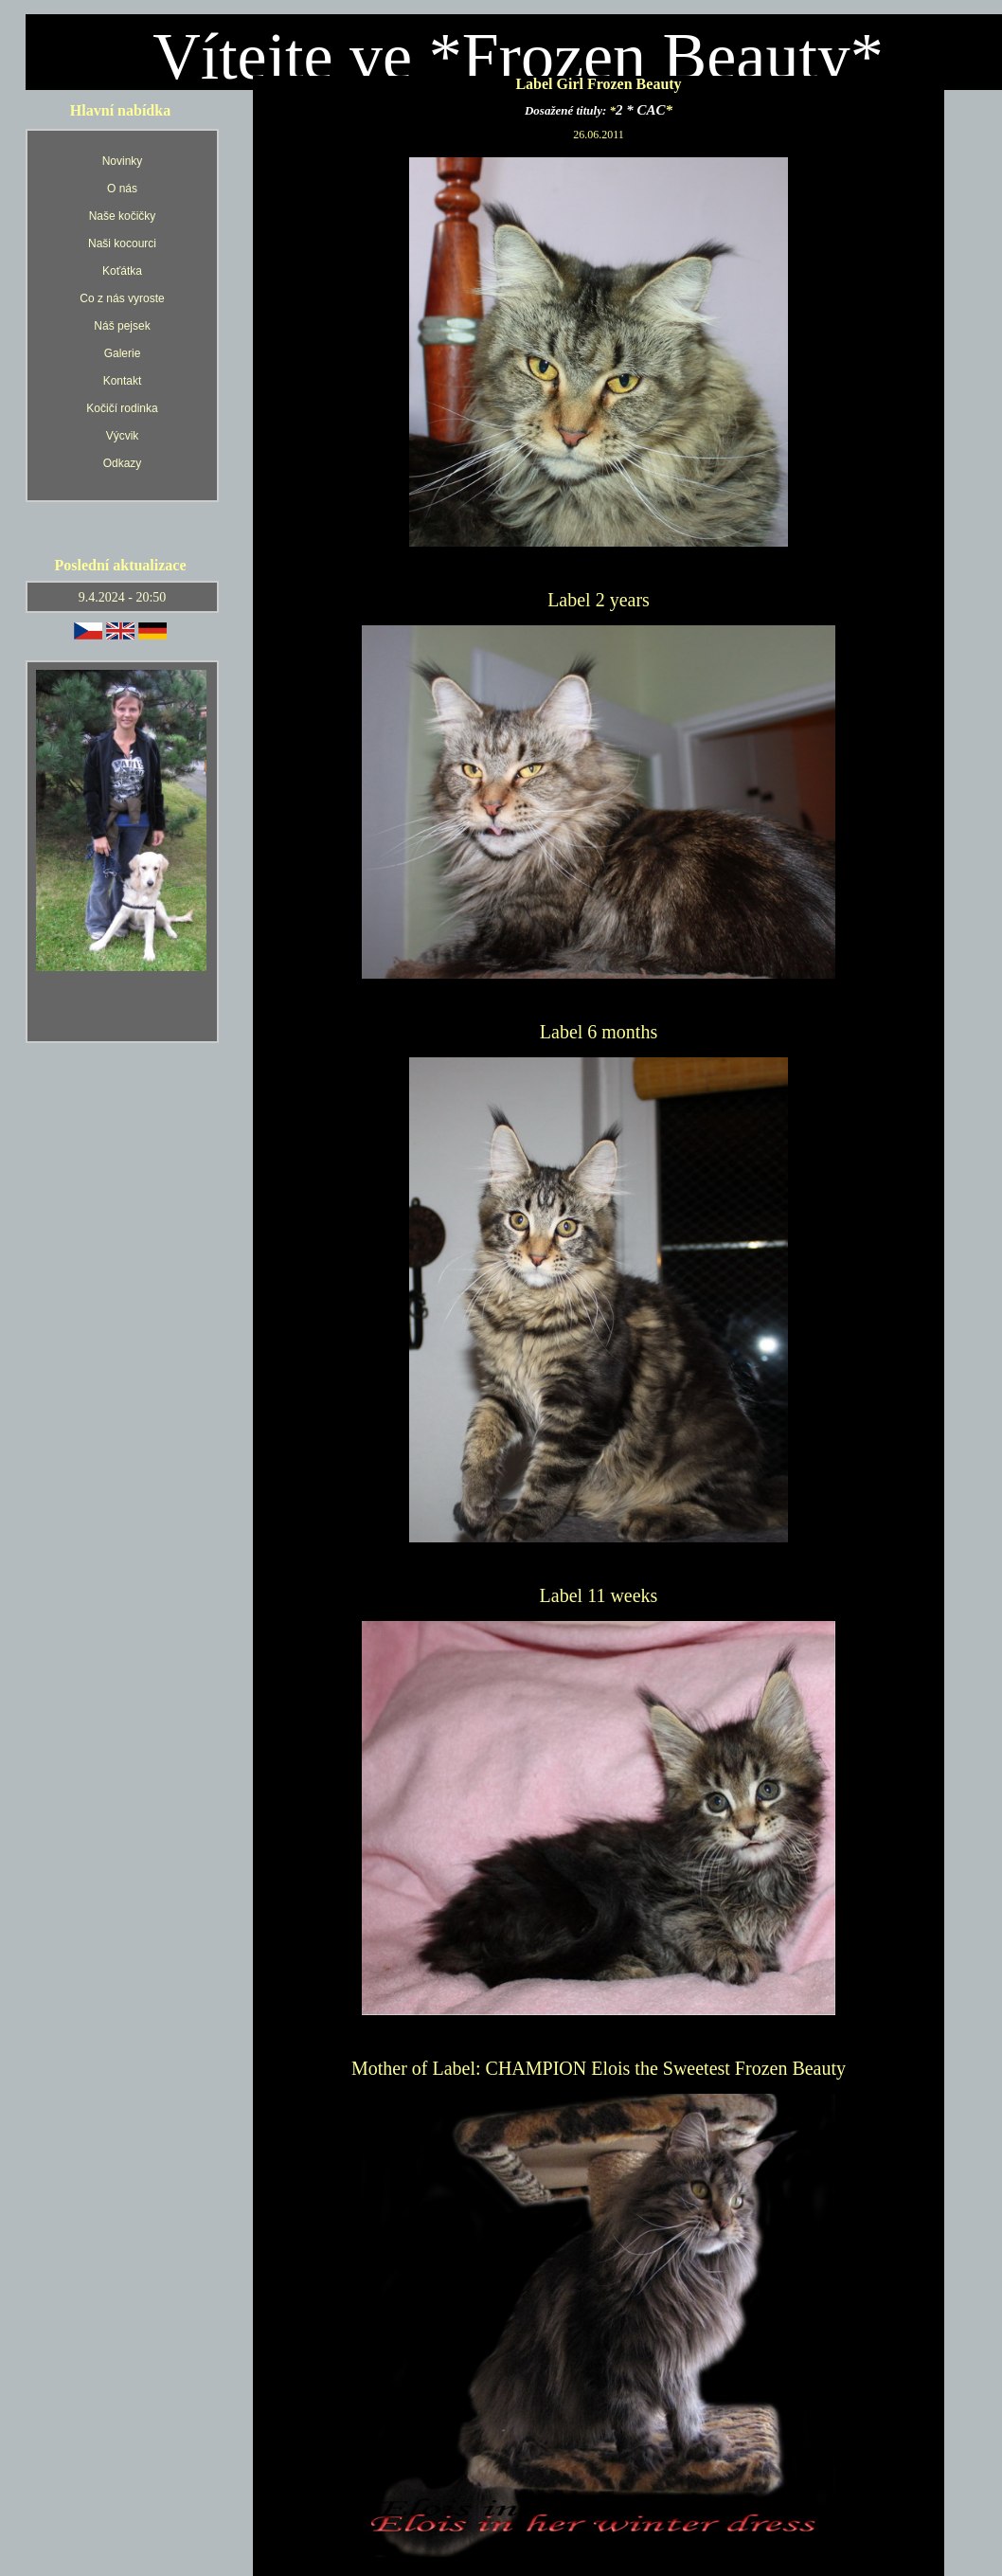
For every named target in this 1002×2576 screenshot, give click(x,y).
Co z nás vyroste (122, 298)
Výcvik (122, 435)
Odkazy (122, 463)
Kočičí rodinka (121, 408)
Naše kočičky (122, 216)
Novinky (122, 161)
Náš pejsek (122, 326)
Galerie (122, 353)
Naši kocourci (122, 243)
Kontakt (122, 380)
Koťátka (122, 271)
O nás (122, 188)
